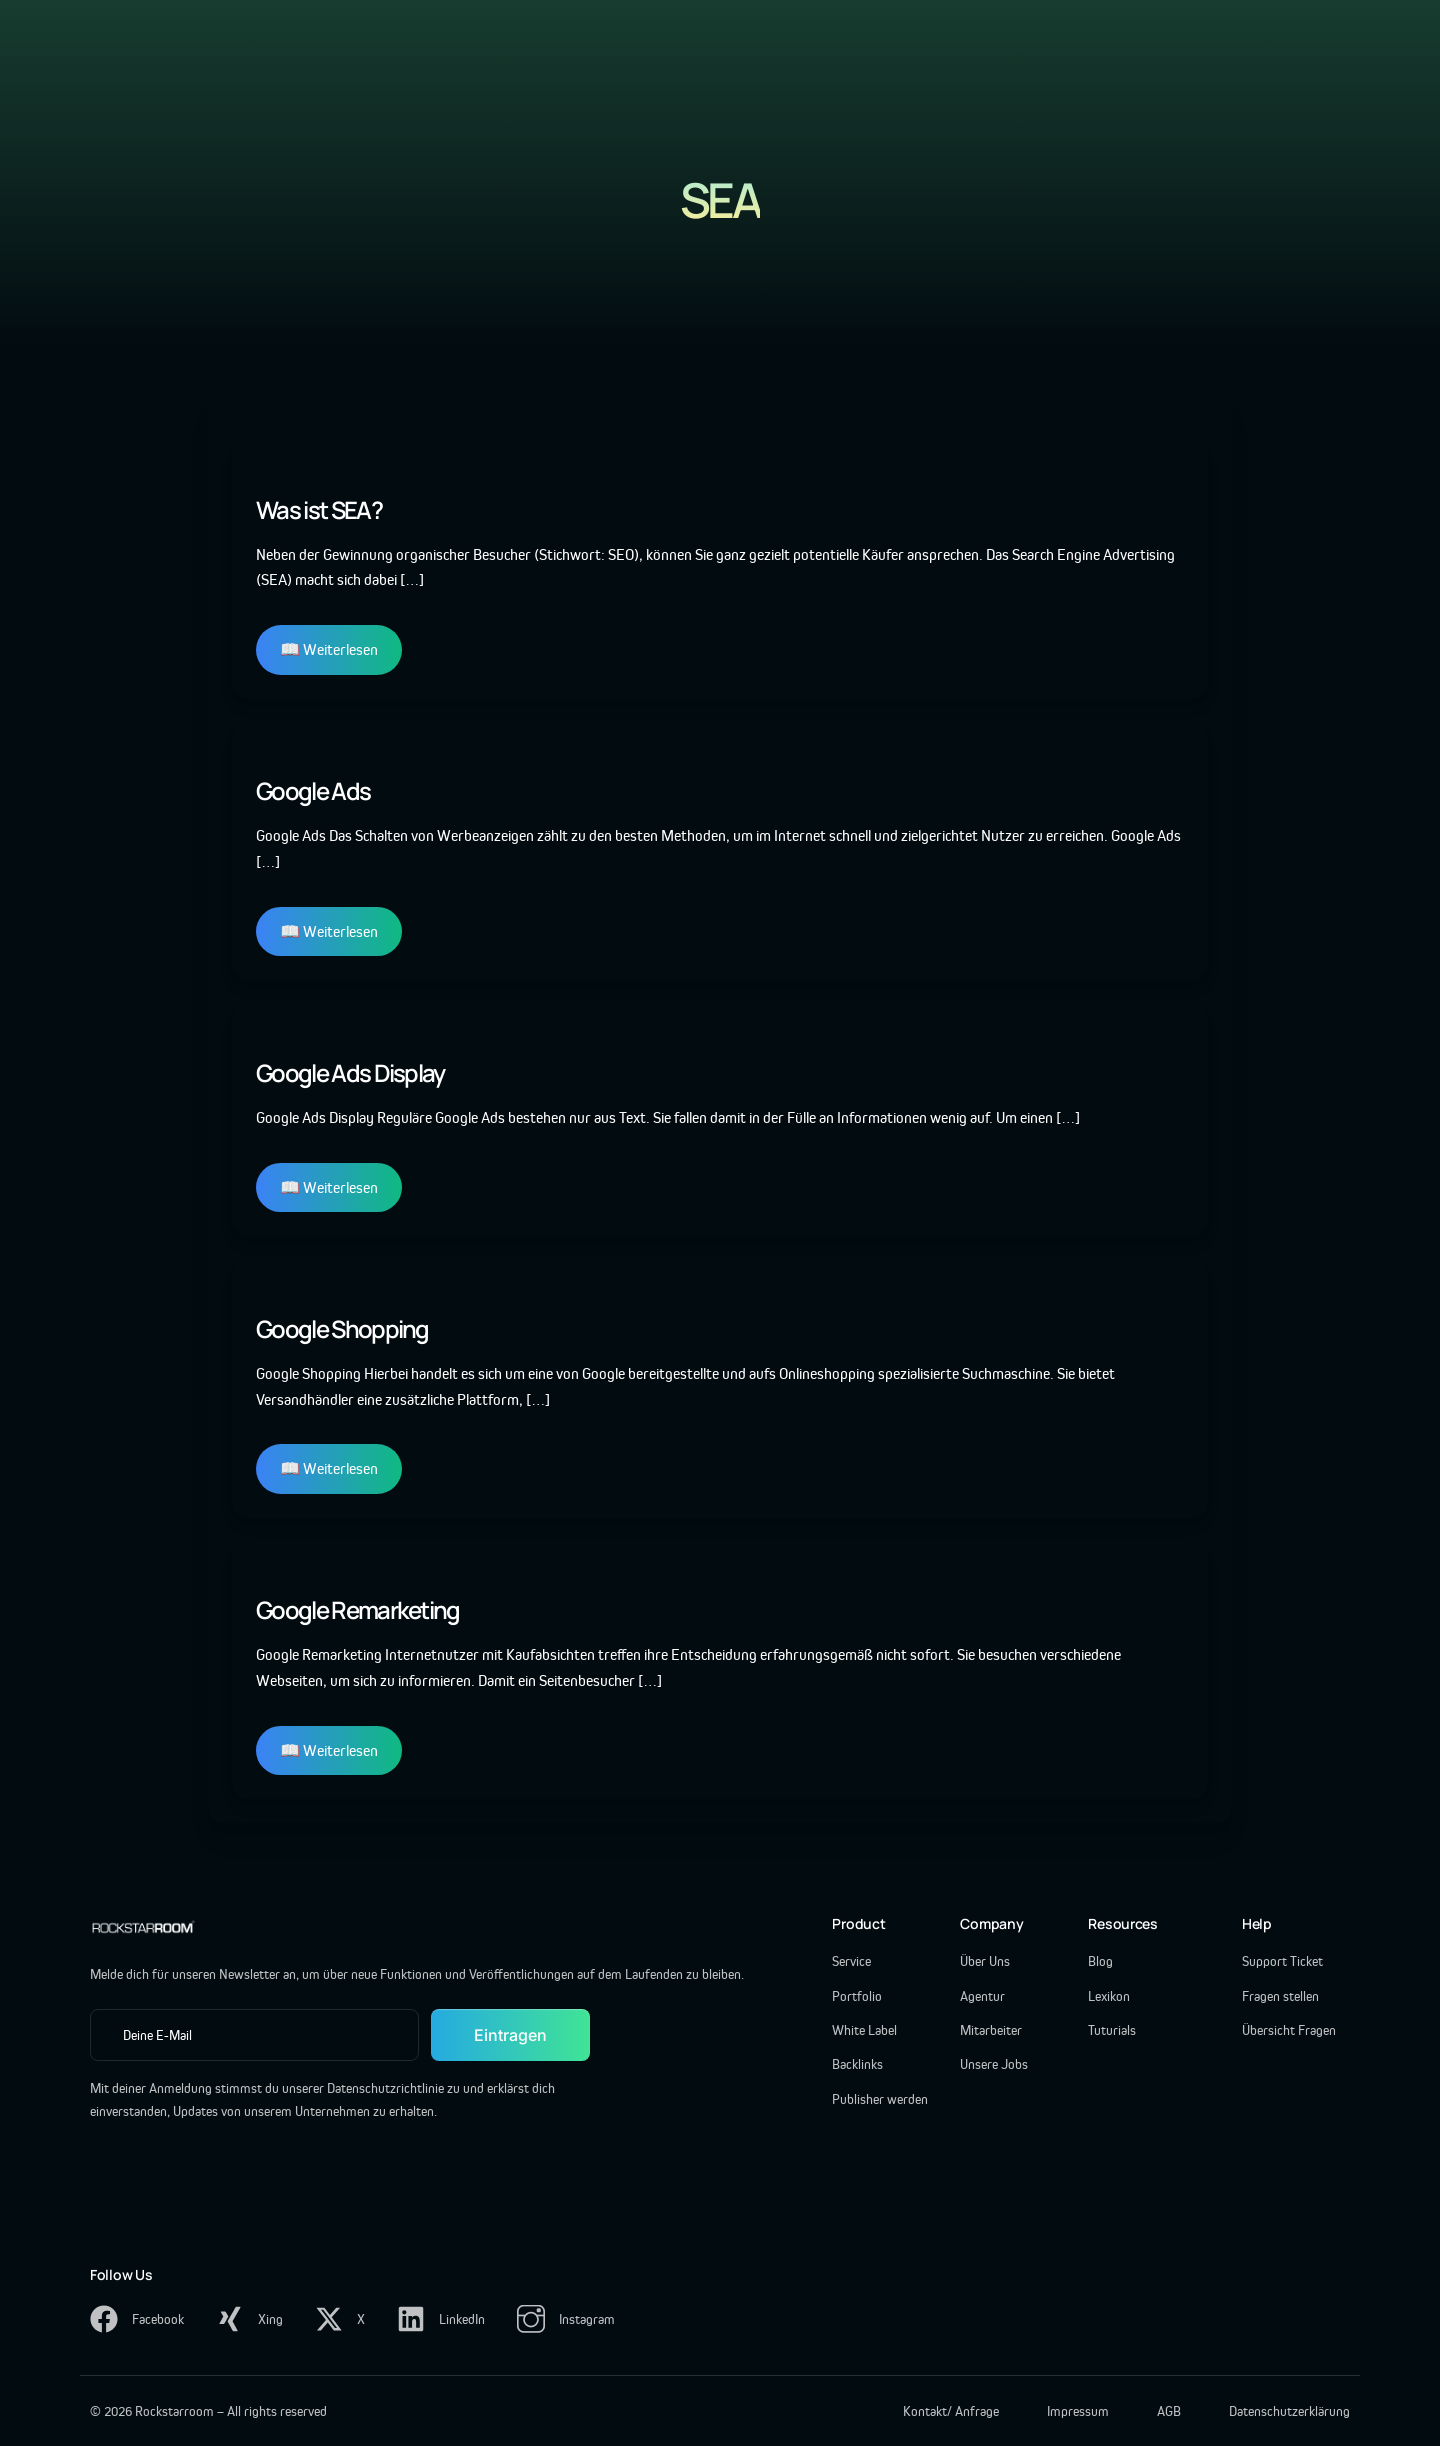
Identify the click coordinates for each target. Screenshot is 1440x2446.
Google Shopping (342, 1328)
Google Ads (313, 790)
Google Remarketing (358, 1609)
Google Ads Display (350, 1072)
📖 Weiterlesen (329, 649)
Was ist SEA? (319, 509)
